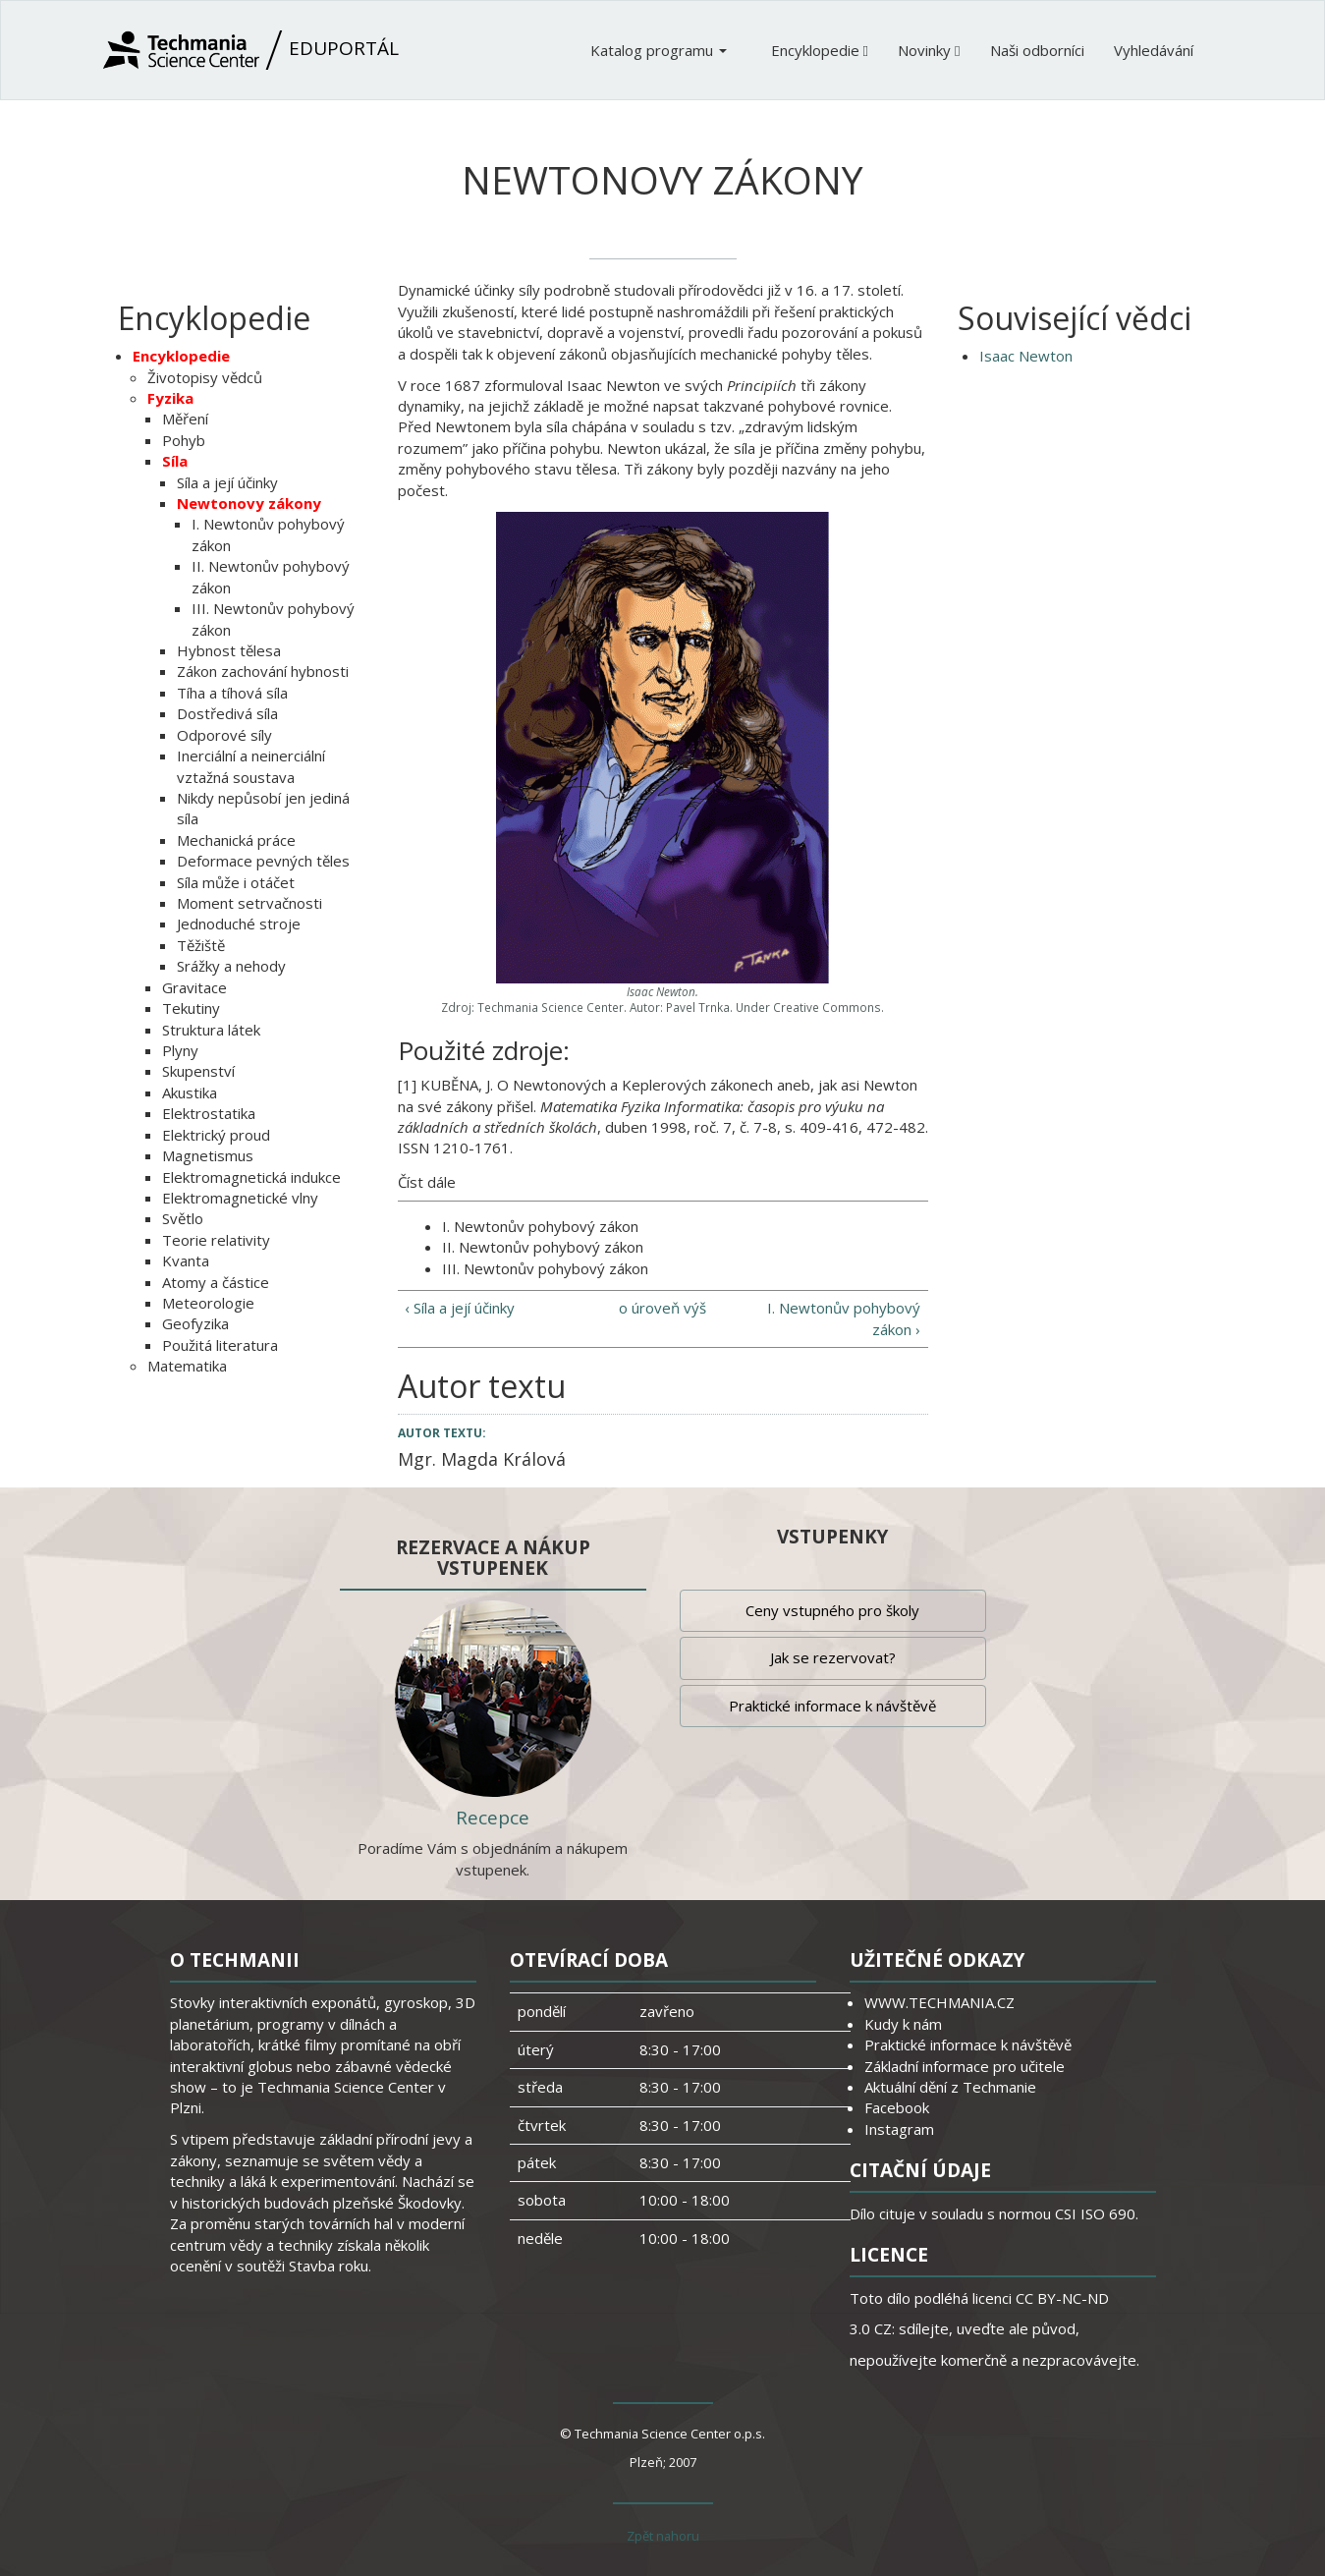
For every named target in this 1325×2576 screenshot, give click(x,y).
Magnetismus (207, 1155)
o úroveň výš (662, 1307)
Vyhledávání (1153, 50)
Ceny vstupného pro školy (832, 1610)
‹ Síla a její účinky (460, 1307)
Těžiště (201, 945)
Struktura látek (211, 1029)
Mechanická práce (236, 840)
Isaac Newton (1026, 355)
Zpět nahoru (663, 2536)
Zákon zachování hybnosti (263, 671)
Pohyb (183, 440)
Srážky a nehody (231, 966)
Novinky (929, 50)
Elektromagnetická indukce (251, 1177)
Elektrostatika (208, 1113)
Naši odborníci (1037, 50)
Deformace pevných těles (263, 860)
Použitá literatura (220, 1345)
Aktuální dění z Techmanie (950, 2087)
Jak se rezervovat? (833, 1657)
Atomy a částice (215, 1282)
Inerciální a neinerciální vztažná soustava (251, 766)
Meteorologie (208, 1303)
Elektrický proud (216, 1135)
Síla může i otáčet (236, 882)
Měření (185, 418)
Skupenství (198, 1071)
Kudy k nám (903, 2024)
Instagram (899, 2129)
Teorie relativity (216, 1240)
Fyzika (170, 398)
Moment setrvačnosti (249, 903)
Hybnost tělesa (229, 650)
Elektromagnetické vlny (240, 1197)
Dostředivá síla (227, 713)
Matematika (187, 1365)
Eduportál (251, 50)
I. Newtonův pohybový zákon (540, 1226)
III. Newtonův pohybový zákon (545, 1268)
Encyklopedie (819, 50)
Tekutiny (191, 1008)
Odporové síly (224, 735)
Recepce (492, 1817)
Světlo (182, 1218)
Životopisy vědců (204, 377)
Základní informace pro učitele (964, 2066)
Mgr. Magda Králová (482, 1459)
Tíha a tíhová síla (232, 692)
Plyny (180, 1050)
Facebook (896, 2107)
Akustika (189, 1092)
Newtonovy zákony (249, 503)
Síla (175, 461)
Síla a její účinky (227, 482)
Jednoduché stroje (239, 923)
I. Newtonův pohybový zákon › (843, 1318)
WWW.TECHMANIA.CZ (939, 2002)
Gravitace (194, 987)
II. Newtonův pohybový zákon (542, 1247)
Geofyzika (195, 1323)
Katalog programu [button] (658, 50)
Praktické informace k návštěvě (832, 1705)
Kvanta (185, 1260)
